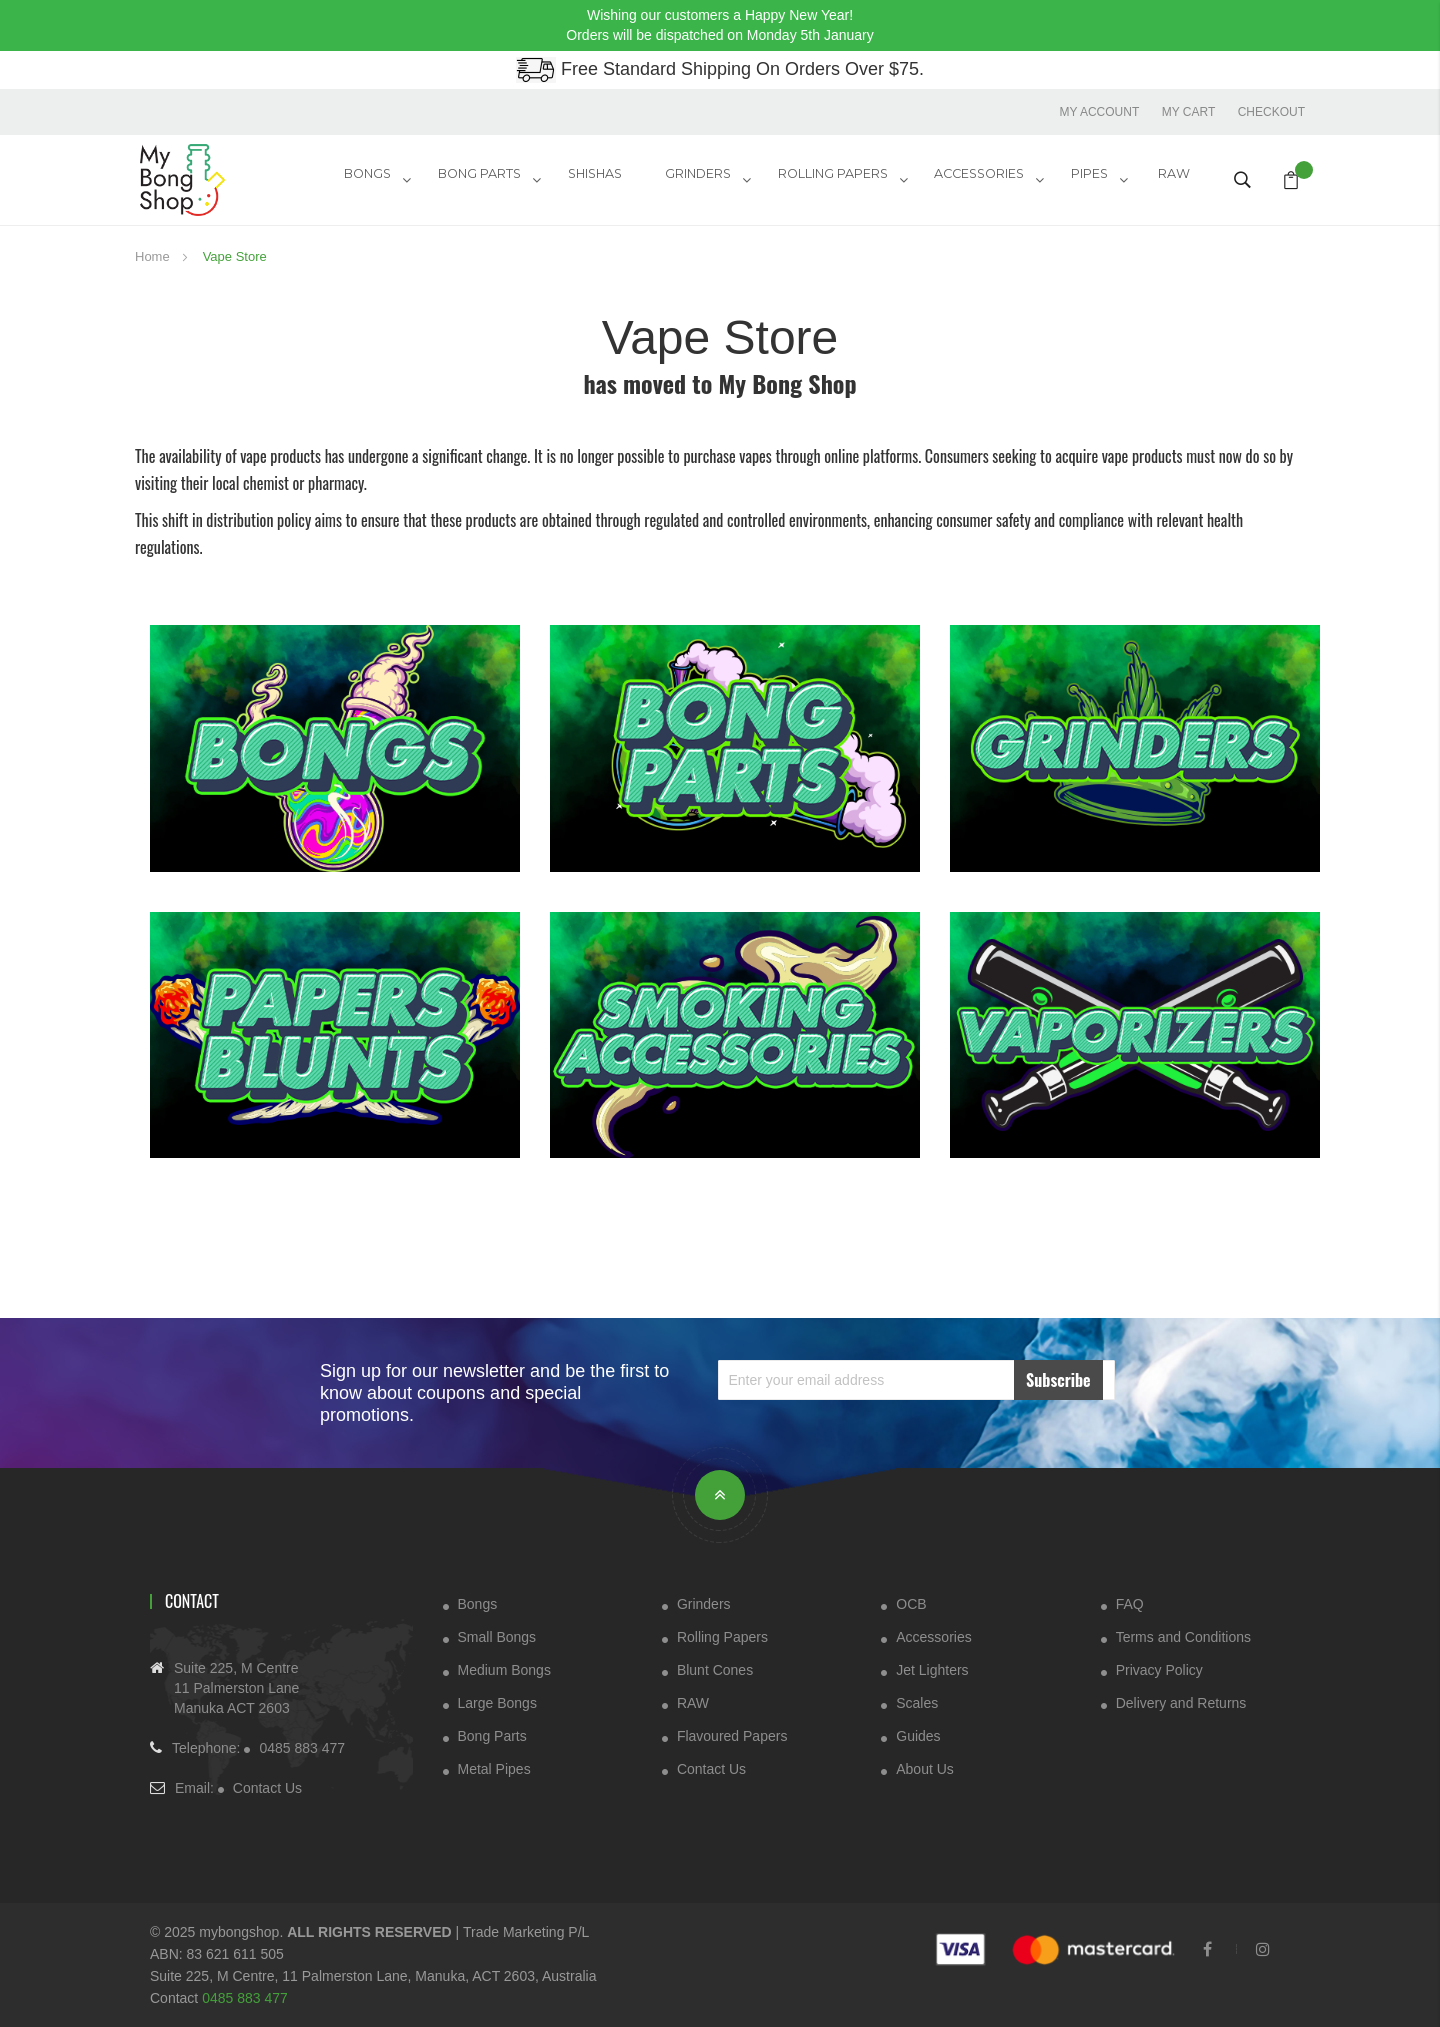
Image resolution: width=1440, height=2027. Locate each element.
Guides (918, 1735)
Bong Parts (503, 178)
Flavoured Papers (732, 1735)
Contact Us (267, 1788)
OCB (911, 1603)
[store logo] (210, 179)
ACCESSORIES (987, 178)
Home (154, 255)
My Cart (1188, 111)
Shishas (614, 178)
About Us (925, 1768)
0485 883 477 (302, 1748)
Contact (192, 1600)
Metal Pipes (494, 1768)
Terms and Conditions (1183, 1636)
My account (1098, 111)
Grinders (704, 1603)
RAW (1176, 178)
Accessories (933, 1636)
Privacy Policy (1159, 1669)
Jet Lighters (932, 1669)
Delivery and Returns (1181, 1702)
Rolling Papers (844, 178)
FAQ (1130, 1603)
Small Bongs (497, 1636)
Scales (917, 1702)
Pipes (1094, 178)
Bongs (394, 178)
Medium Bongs (504, 1669)
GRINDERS (712, 178)
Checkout (1271, 111)
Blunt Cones (715, 1669)
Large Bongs (497, 1702)
